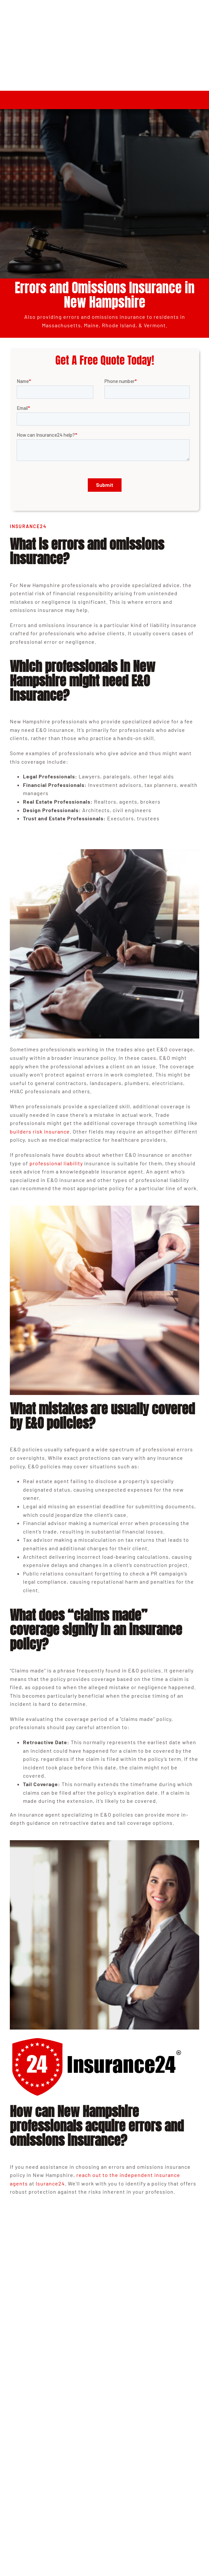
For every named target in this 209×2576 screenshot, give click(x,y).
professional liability (56, 1163)
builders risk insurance (40, 1131)
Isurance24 (50, 2183)
